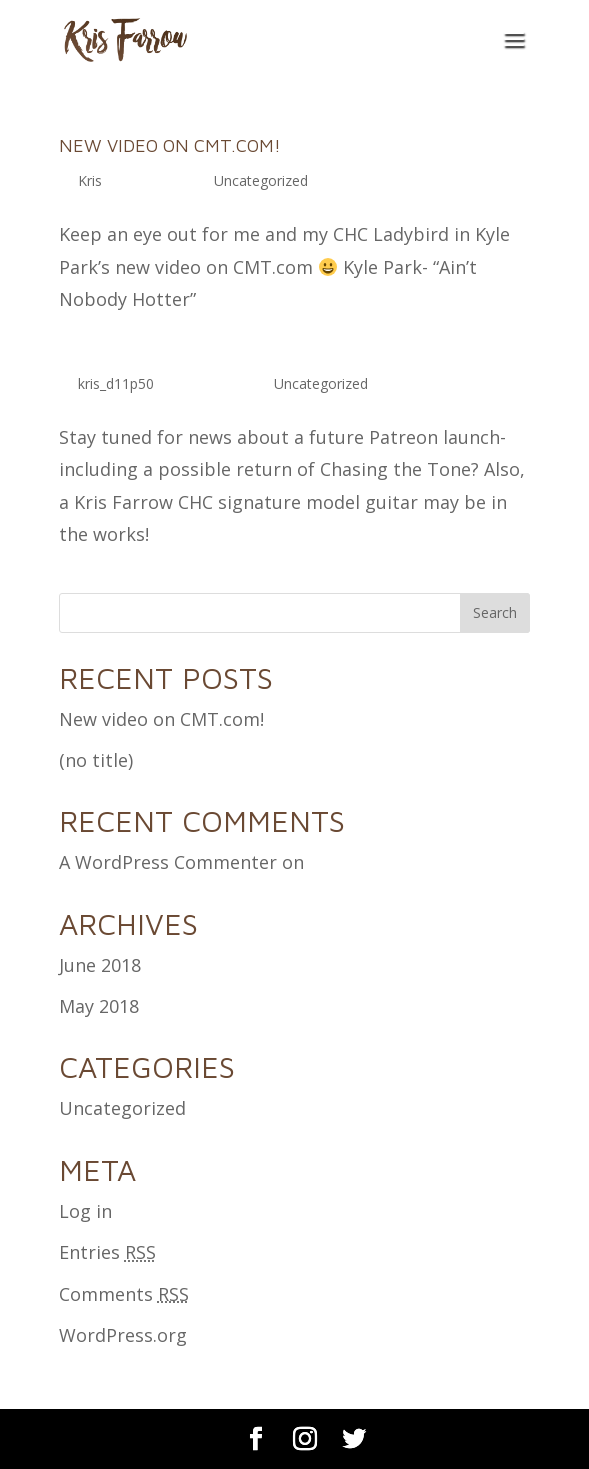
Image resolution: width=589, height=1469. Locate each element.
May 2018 (99, 1006)
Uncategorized (261, 180)
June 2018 (100, 965)
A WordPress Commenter (168, 862)
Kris (90, 180)
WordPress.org (123, 1335)
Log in (85, 1211)
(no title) (96, 760)
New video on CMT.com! (170, 145)
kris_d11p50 (116, 383)
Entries (107, 1252)
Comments (124, 1294)
